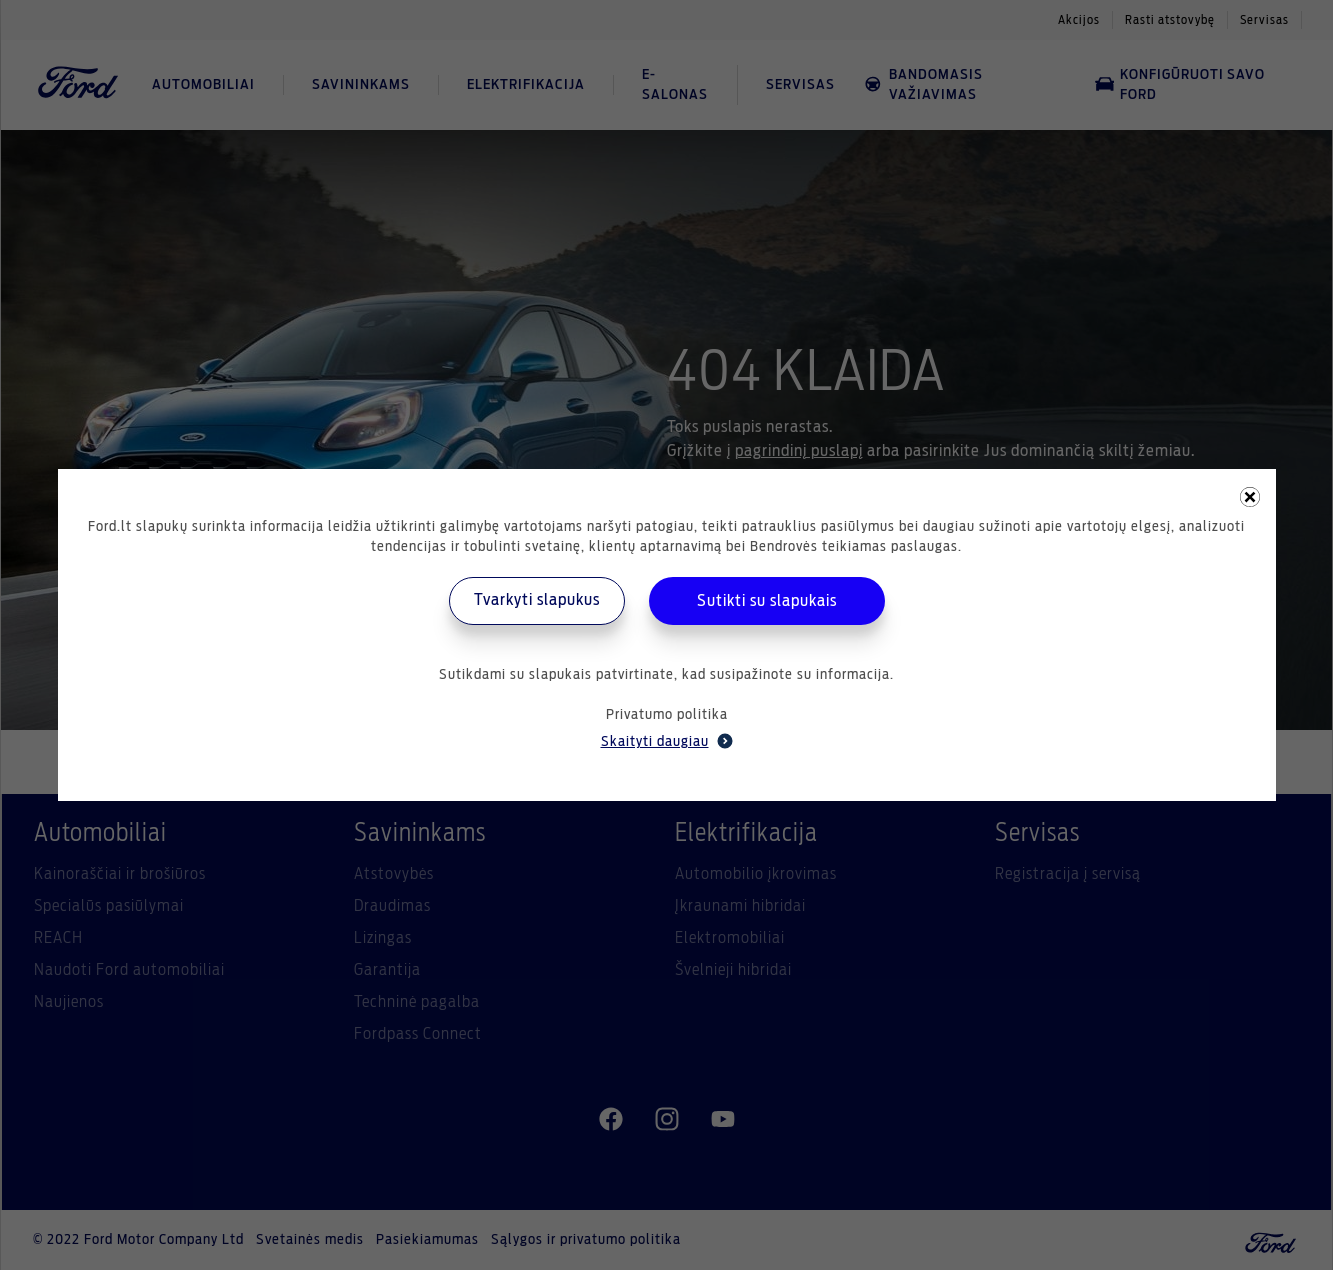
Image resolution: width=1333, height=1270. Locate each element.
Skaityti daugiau (667, 741)
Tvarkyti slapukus (537, 600)
